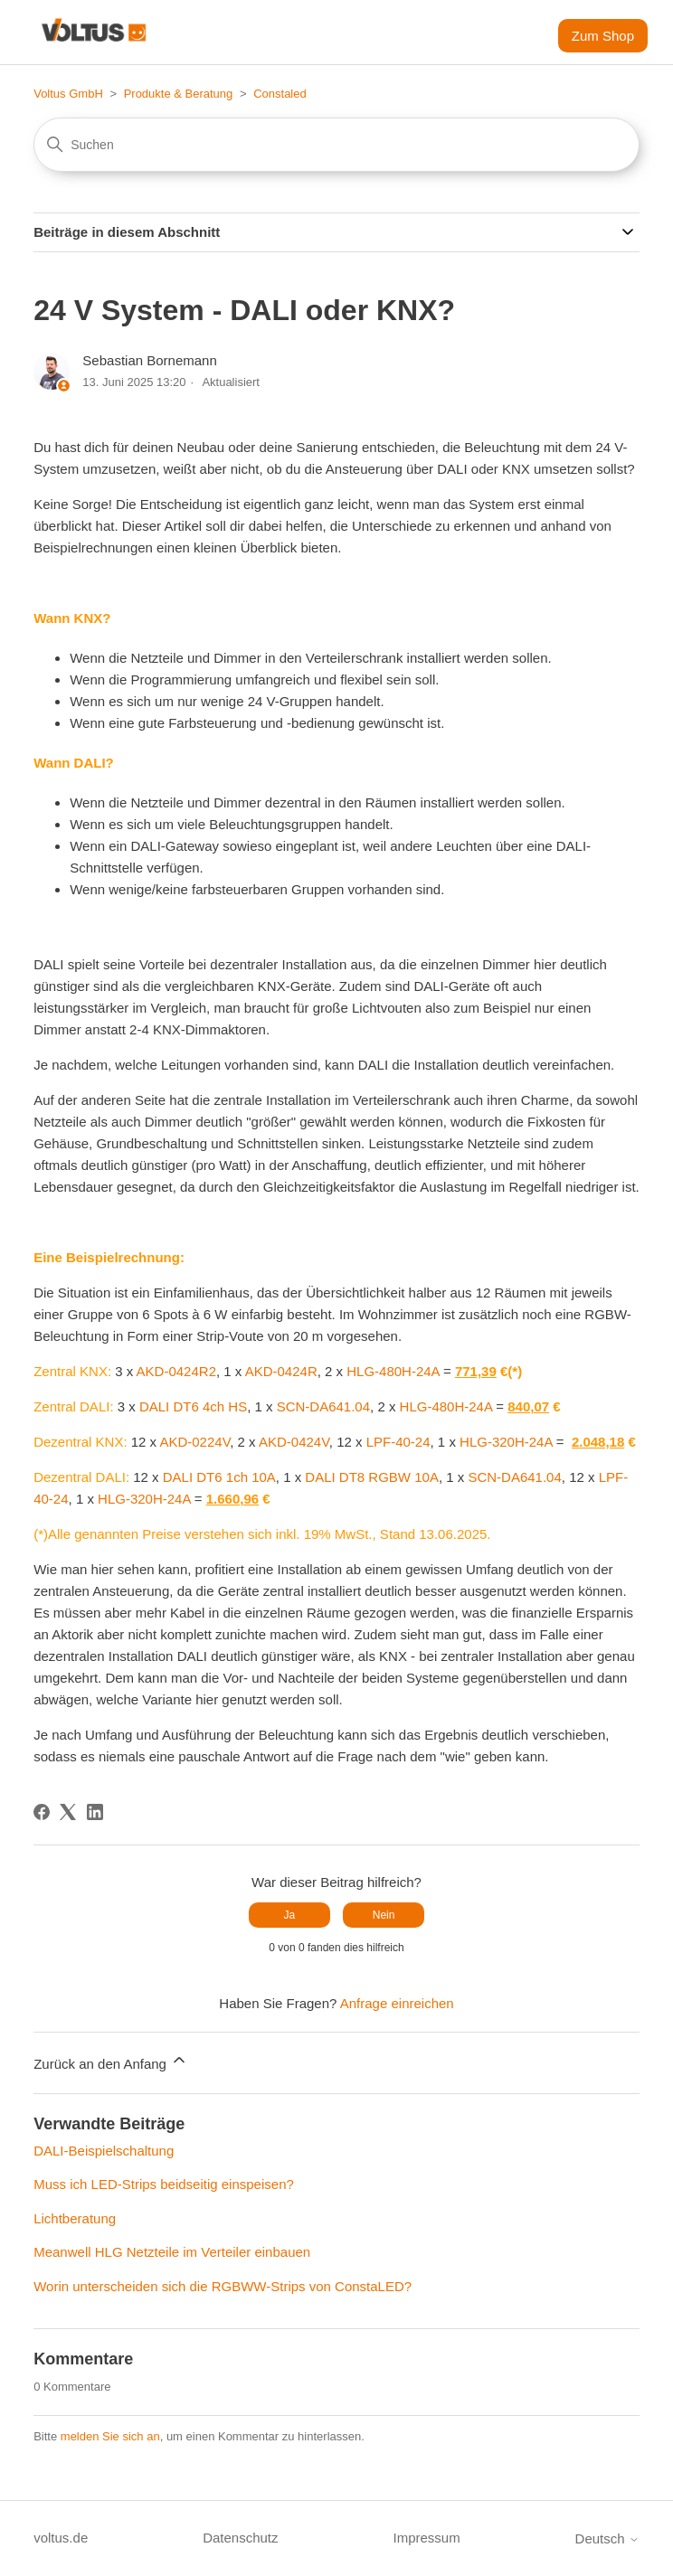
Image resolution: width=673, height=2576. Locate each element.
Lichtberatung (74, 2218)
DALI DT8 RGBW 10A (372, 1477)
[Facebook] (41, 1812)
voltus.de (60, 2537)
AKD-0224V (194, 1441)
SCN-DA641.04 (323, 1406)
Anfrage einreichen (397, 2003)
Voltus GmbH (68, 93)
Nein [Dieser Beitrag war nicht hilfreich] (384, 1915)
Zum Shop (603, 35)
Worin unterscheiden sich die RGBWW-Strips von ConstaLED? (222, 2286)
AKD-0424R (281, 1371)
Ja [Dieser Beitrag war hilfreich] (290, 1915)
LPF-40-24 (398, 1441)
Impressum (426, 2537)
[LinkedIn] (95, 1812)
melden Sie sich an (110, 2436)
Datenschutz (240, 2537)
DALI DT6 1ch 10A (219, 1477)
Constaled (280, 93)
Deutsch (607, 2538)
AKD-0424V (294, 1441)
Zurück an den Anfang (110, 2061)
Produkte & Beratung (178, 93)
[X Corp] (68, 1812)
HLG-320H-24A (506, 1441)
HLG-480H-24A (393, 1371)
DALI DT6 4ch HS (193, 1406)
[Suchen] (336, 145)
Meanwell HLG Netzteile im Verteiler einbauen (171, 2252)
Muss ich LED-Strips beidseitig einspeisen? (163, 2184)
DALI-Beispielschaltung (103, 2150)
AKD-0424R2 (176, 1371)
